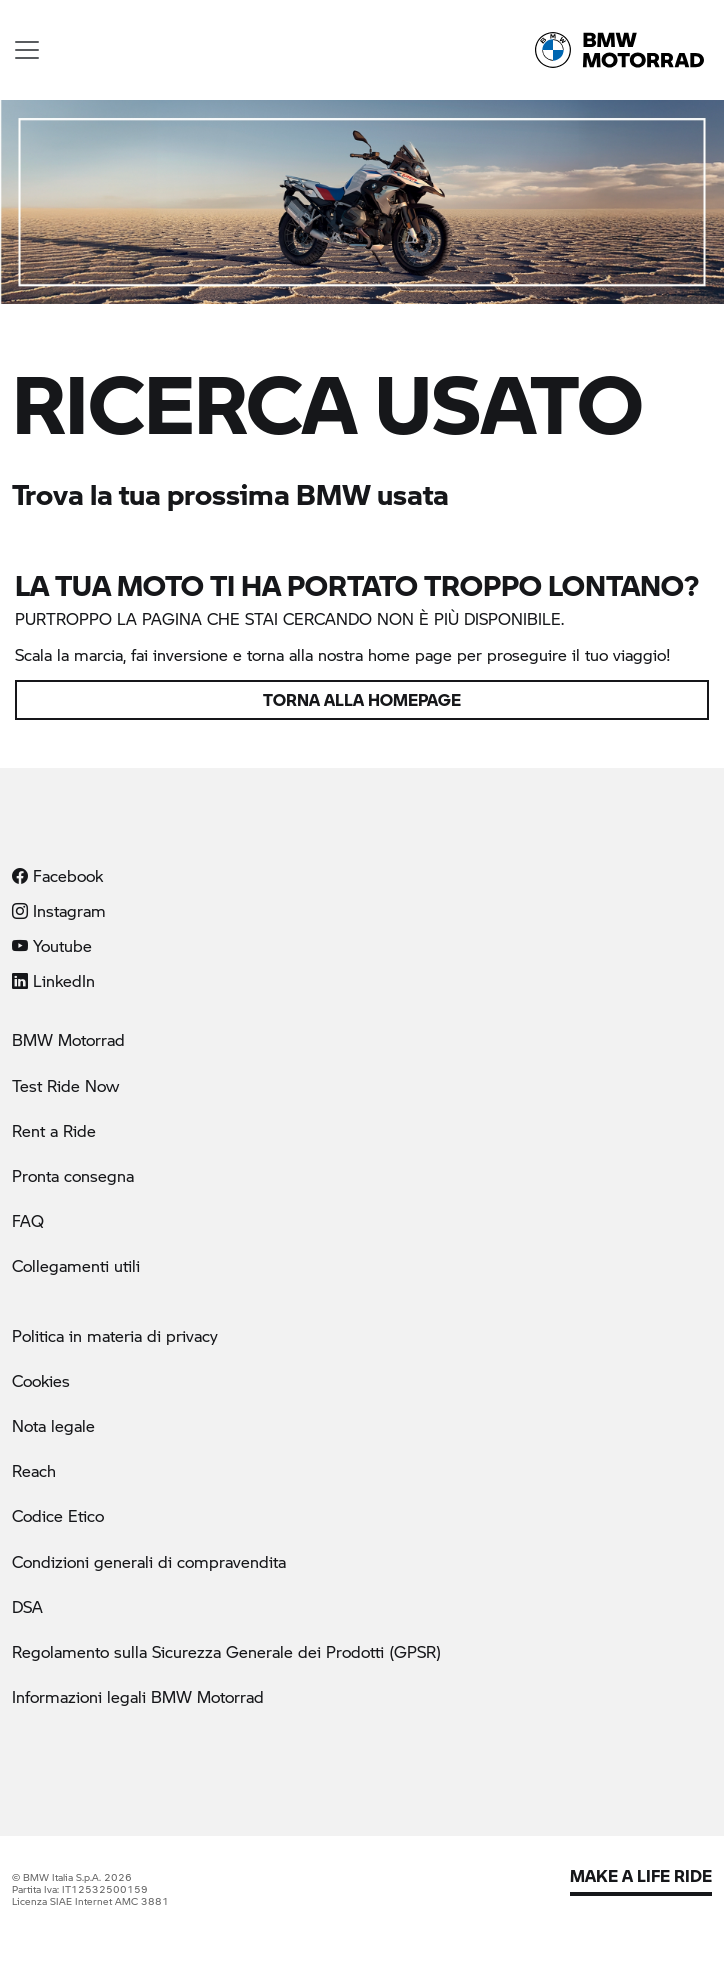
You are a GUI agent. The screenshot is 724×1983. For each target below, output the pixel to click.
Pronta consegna (73, 1175)
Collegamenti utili (76, 1265)
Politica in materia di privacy (115, 1335)
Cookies (41, 1380)
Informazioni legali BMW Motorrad (138, 1696)
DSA (27, 1606)
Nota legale (53, 1425)
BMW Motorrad (68, 1039)
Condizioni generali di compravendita (149, 1561)
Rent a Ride (54, 1130)
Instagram (59, 910)
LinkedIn (53, 980)
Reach (34, 1470)
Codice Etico (58, 1515)
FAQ (28, 1220)
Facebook (57, 875)
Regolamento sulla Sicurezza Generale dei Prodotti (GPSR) (226, 1651)
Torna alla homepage (362, 699)
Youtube (52, 945)
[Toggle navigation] (27, 50)
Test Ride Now (65, 1085)
